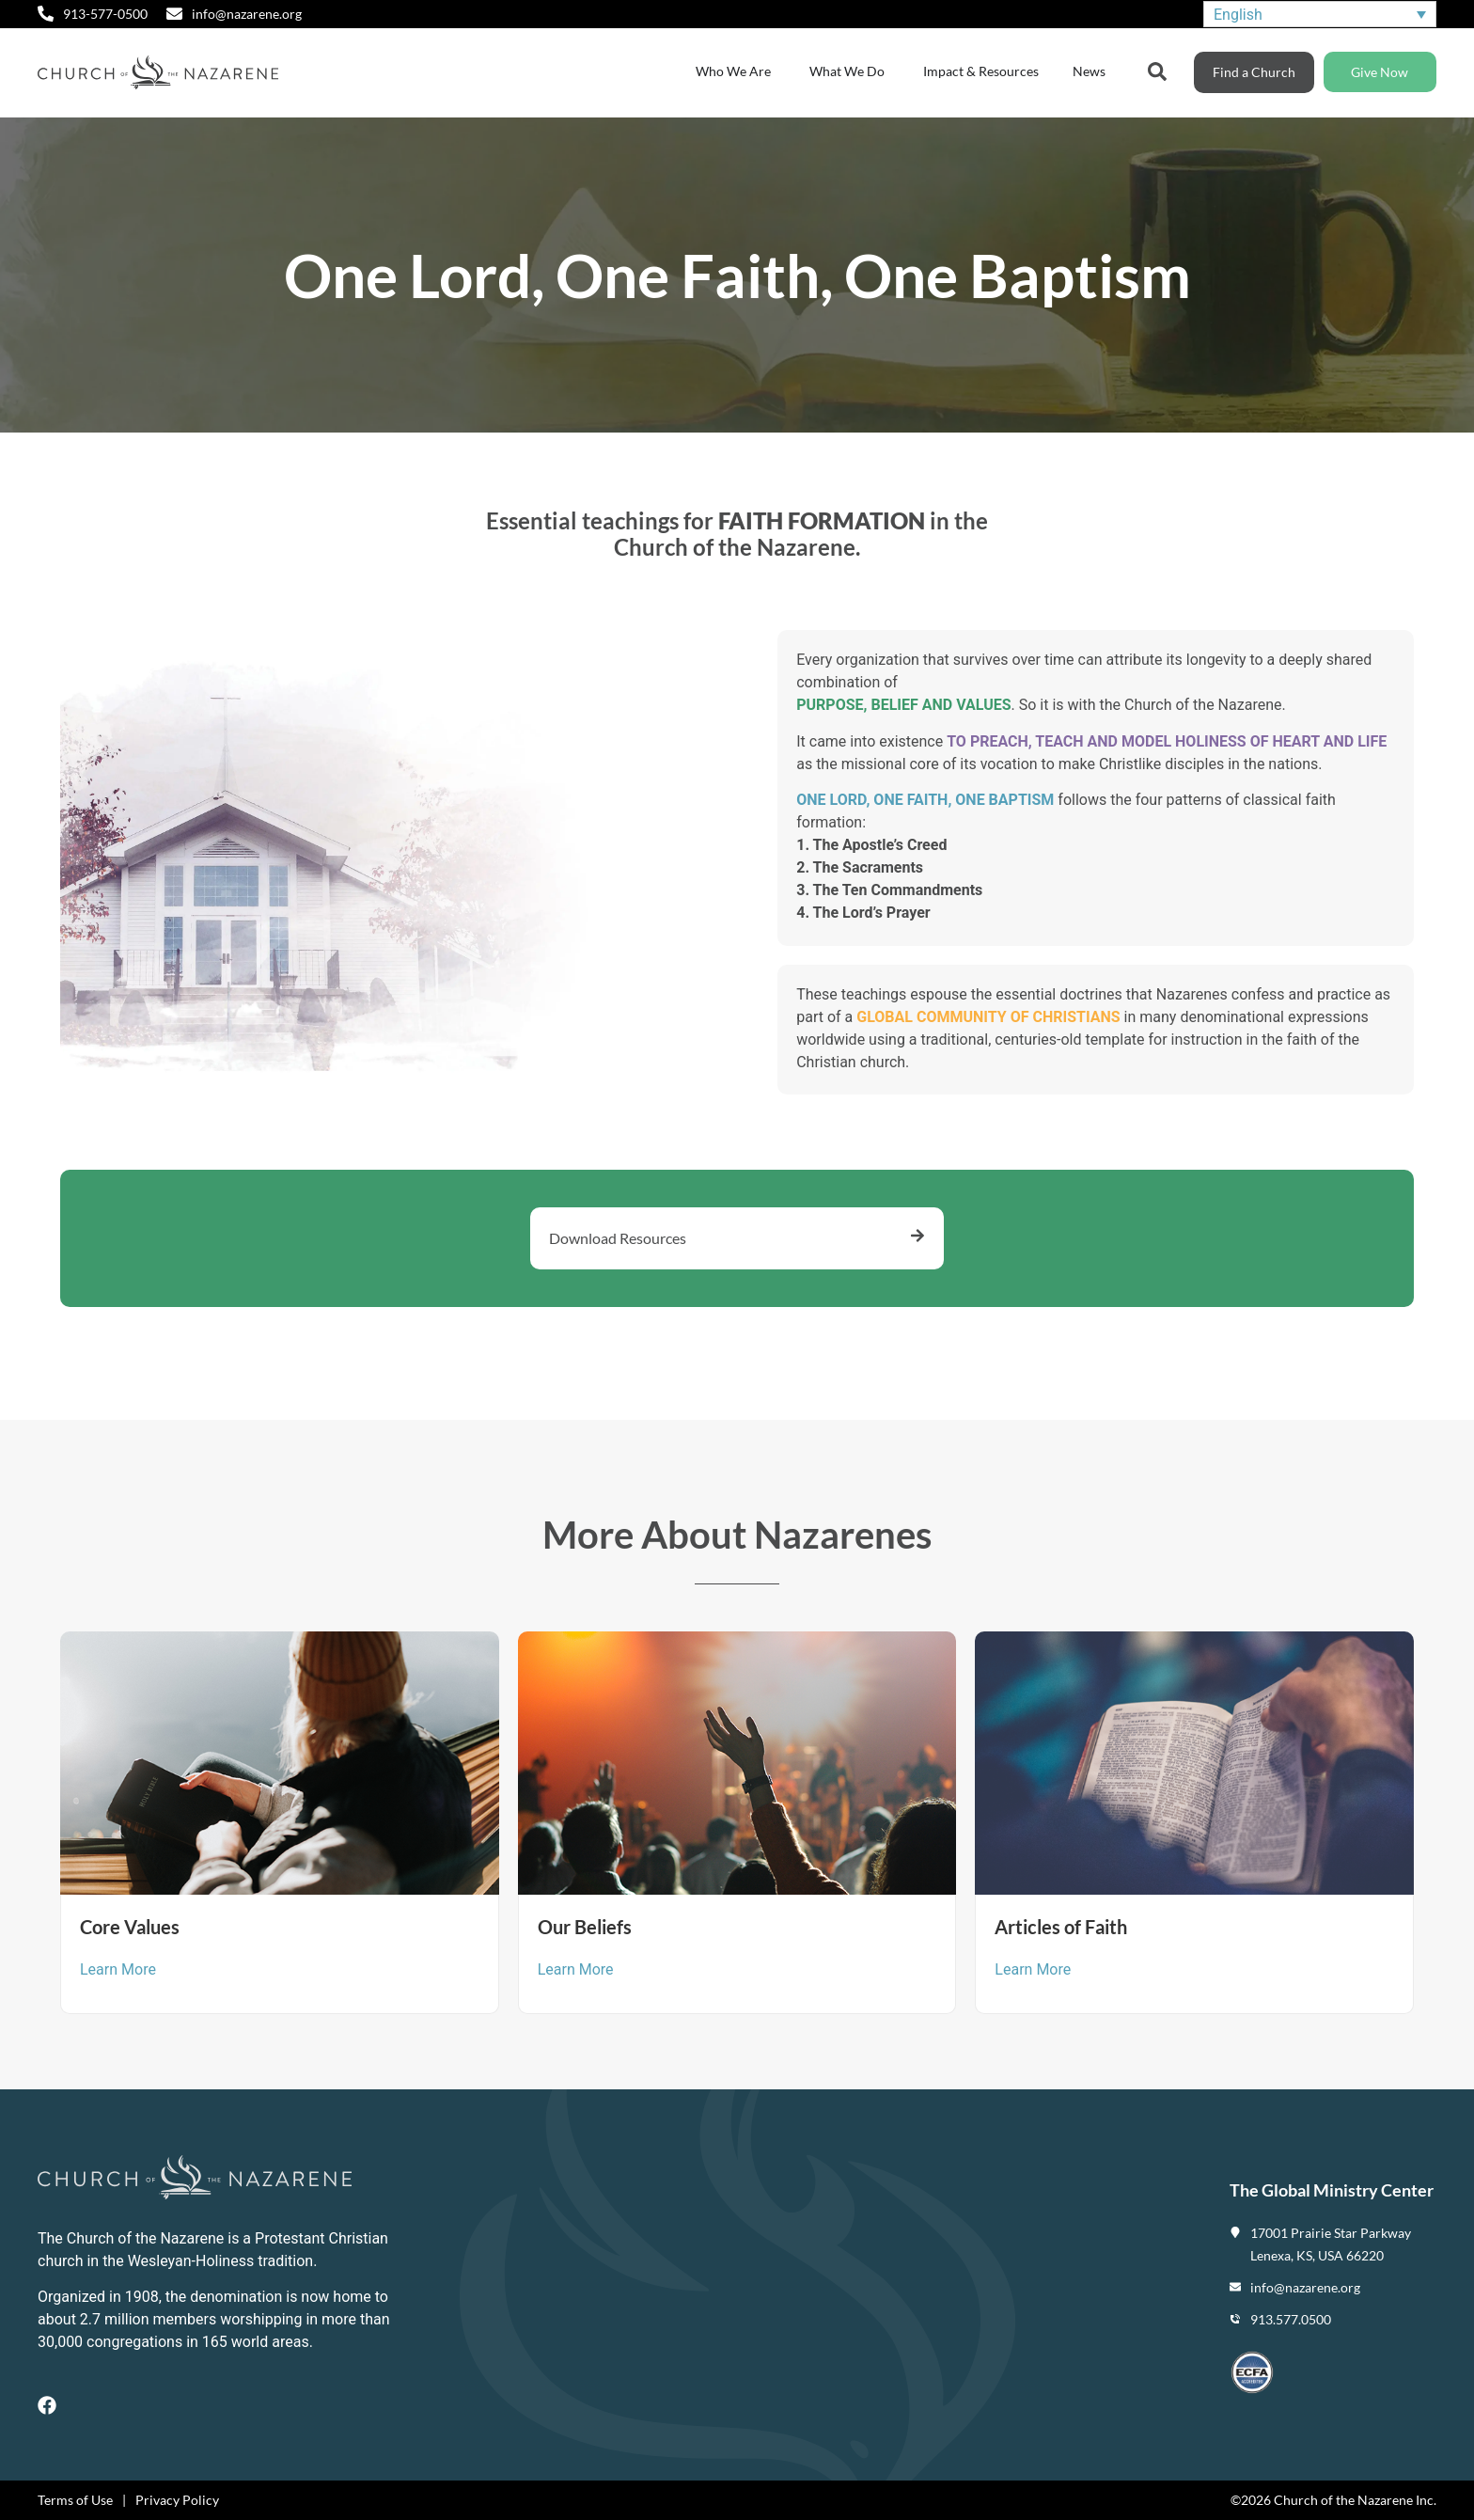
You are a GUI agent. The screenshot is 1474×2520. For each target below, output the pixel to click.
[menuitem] (1319, 14)
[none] (1319, 14)
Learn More (118, 1969)
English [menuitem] (1238, 14)
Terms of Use (75, 2500)
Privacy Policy (177, 2500)
